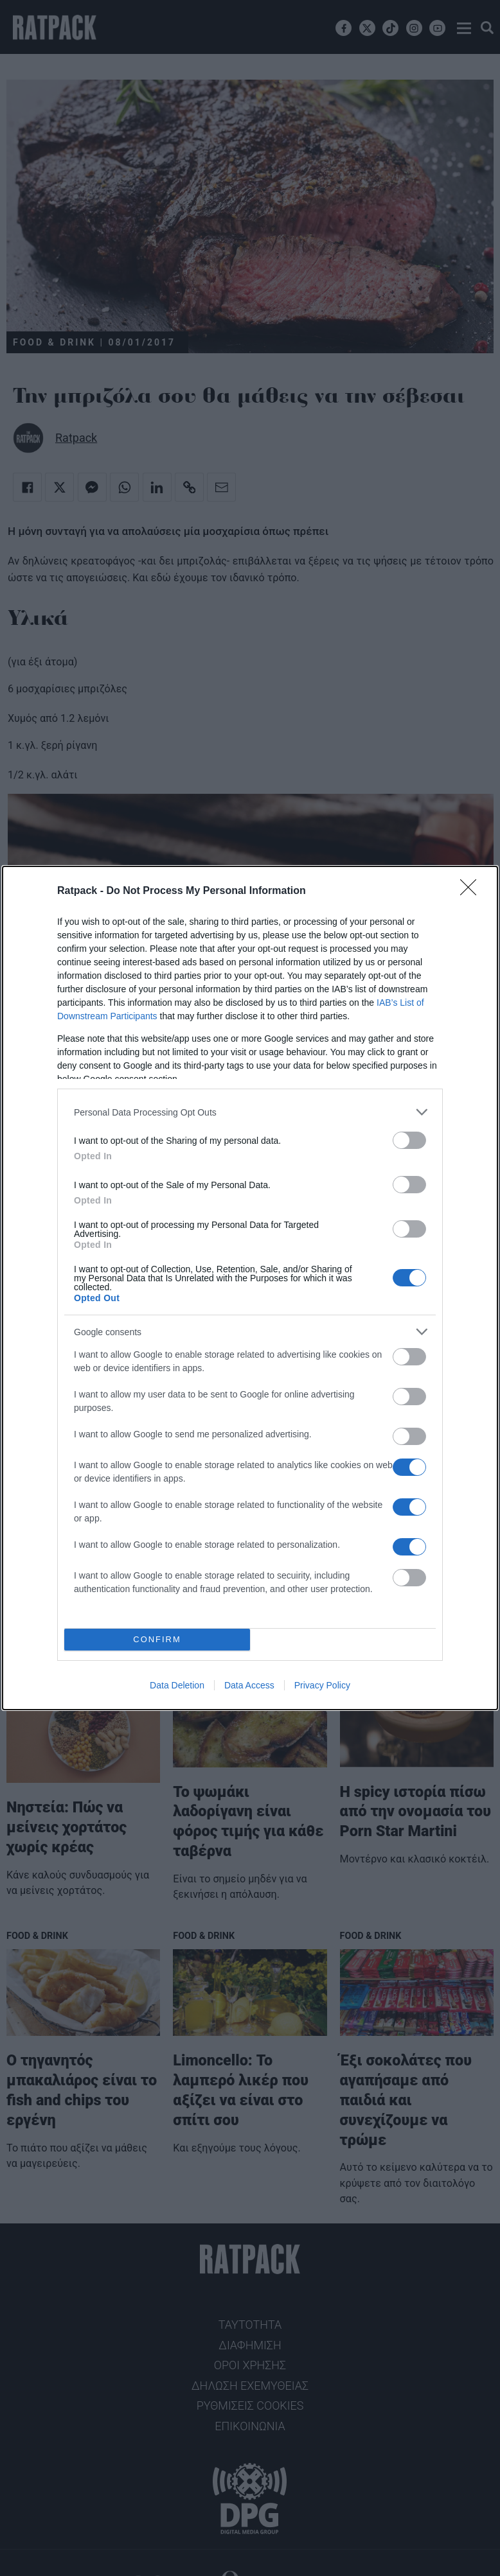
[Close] (472, 891)
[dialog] (250, 1288)
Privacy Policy (322, 1685)
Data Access (249, 1685)
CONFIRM (157, 1640)
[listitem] (250, 1112)
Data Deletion (177, 1685)
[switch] (409, 1140)
